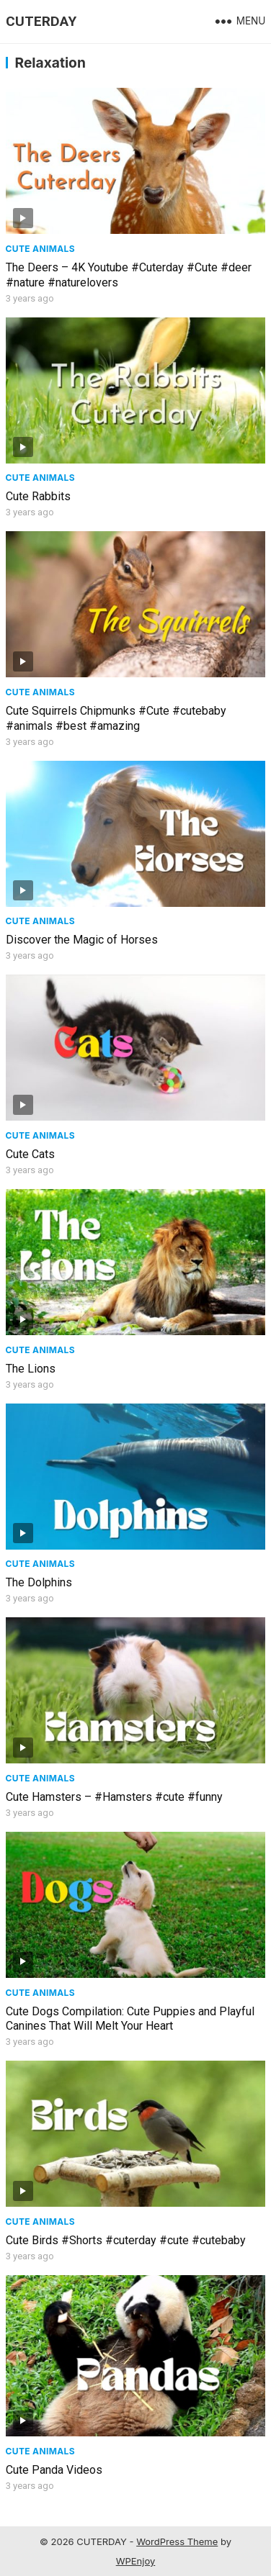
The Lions (30, 1368)
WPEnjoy (136, 2561)
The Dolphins (39, 1582)
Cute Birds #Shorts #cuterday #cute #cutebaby (126, 2240)
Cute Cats (30, 1154)
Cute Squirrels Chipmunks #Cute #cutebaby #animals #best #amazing (116, 718)
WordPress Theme (177, 2541)
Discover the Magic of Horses (82, 939)
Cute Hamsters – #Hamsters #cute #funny (114, 1797)
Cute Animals (40, 248)
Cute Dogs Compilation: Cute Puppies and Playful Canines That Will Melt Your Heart (130, 2019)
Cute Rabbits (38, 496)
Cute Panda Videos (54, 2470)
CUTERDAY (41, 21)
